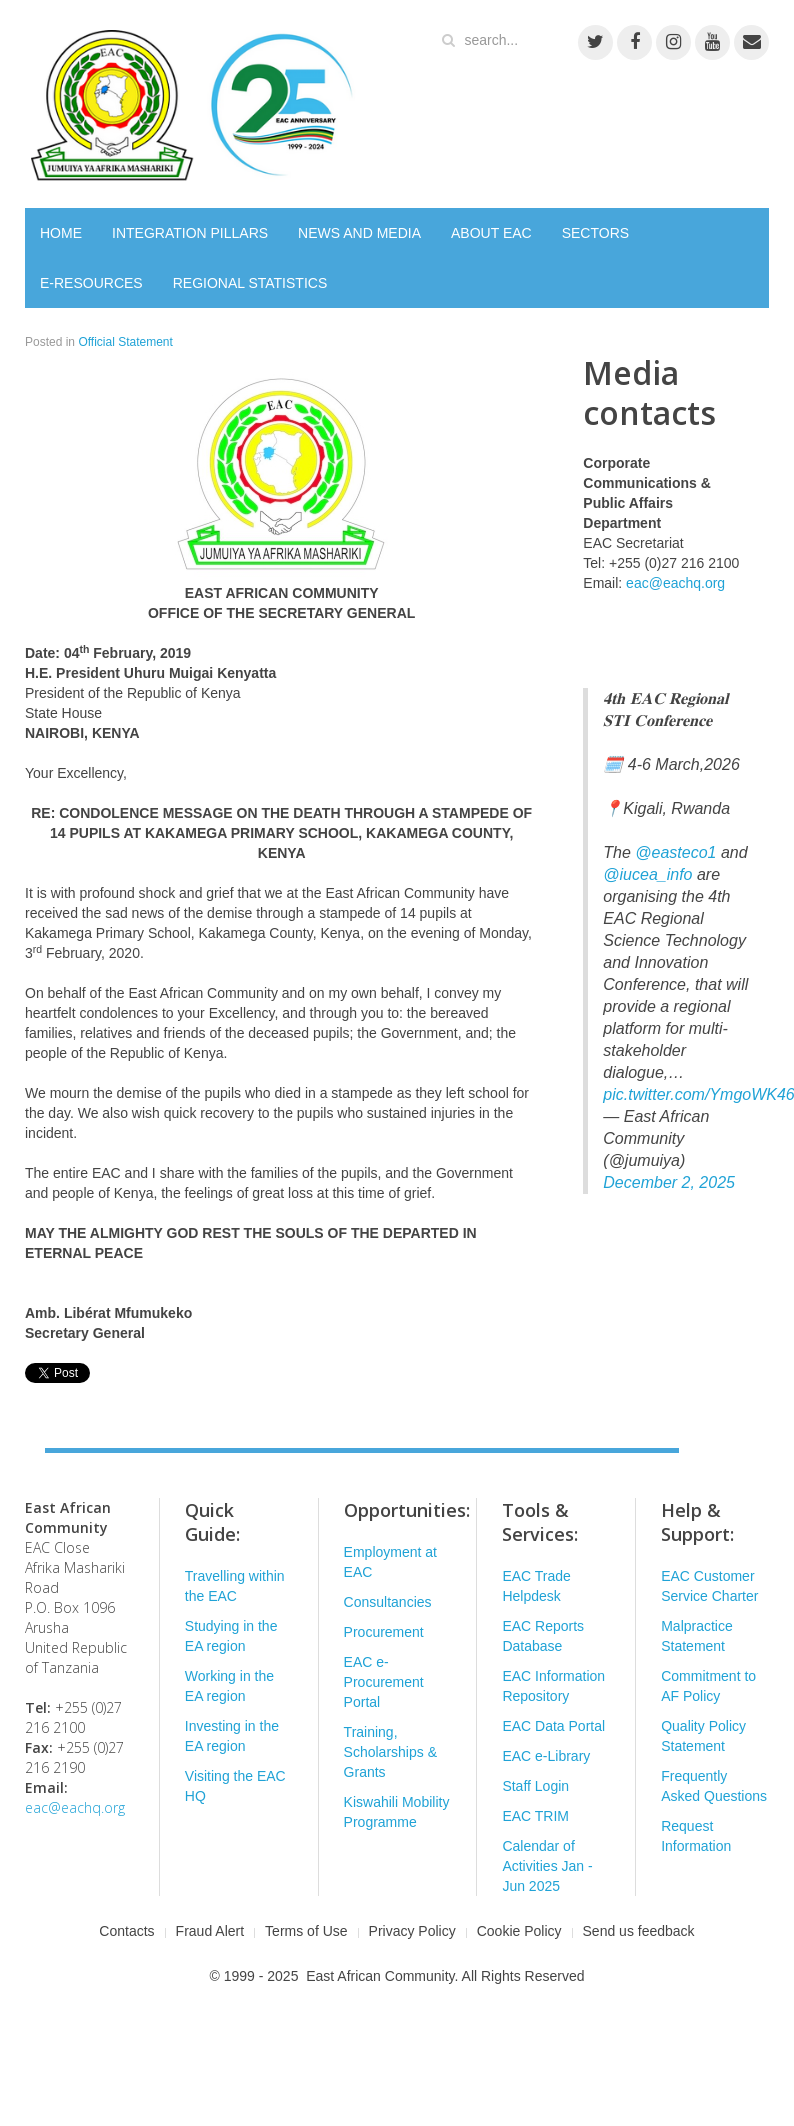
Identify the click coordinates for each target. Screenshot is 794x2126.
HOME (61, 233)
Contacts (126, 1931)
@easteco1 (675, 852)
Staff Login (535, 1786)
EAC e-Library (546, 1756)
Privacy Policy (412, 1931)
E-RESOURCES (91, 283)
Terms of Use (306, 1931)
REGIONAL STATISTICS (250, 283)
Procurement (384, 1632)
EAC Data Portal (553, 1726)
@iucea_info (647, 874)
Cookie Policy (519, 1931)
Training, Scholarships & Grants (390, 1752)
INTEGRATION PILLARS (190, 233)
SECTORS (595, 233)
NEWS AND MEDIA (359, 233)
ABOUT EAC (491, 233)
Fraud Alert (210, 1931)
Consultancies (388, 1602)
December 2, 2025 (669, 1182)
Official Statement (125, 342)
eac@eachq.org (675, 583)
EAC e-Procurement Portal (384, 1682)
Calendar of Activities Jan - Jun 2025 (547, 1866)
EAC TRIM (535, 1816)
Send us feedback (639, 1931)
